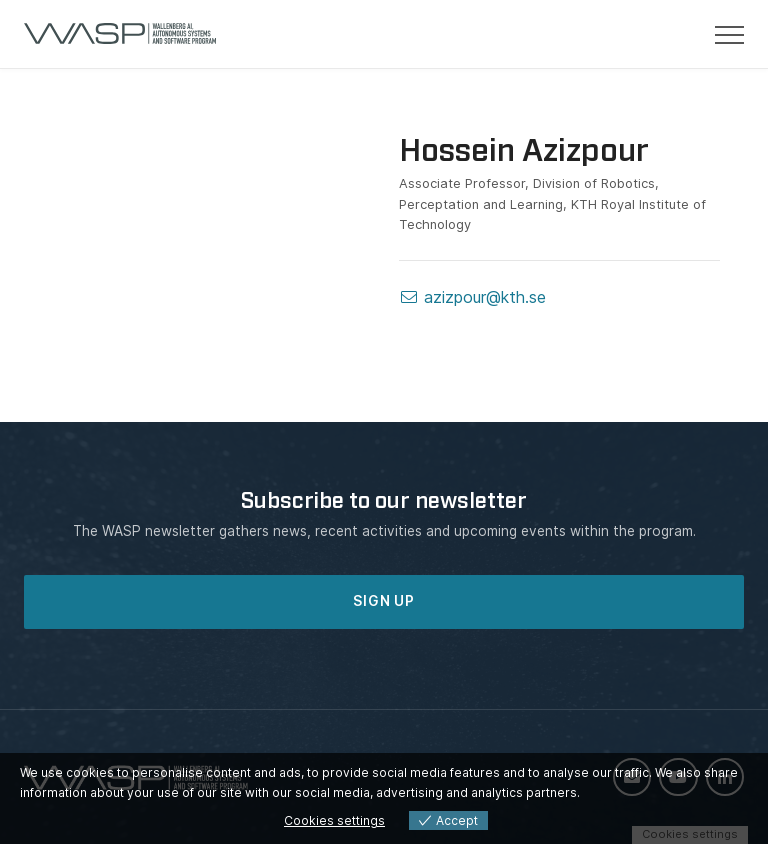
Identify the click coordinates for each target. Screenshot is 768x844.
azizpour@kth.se (472, 297)
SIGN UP (384, 601)
